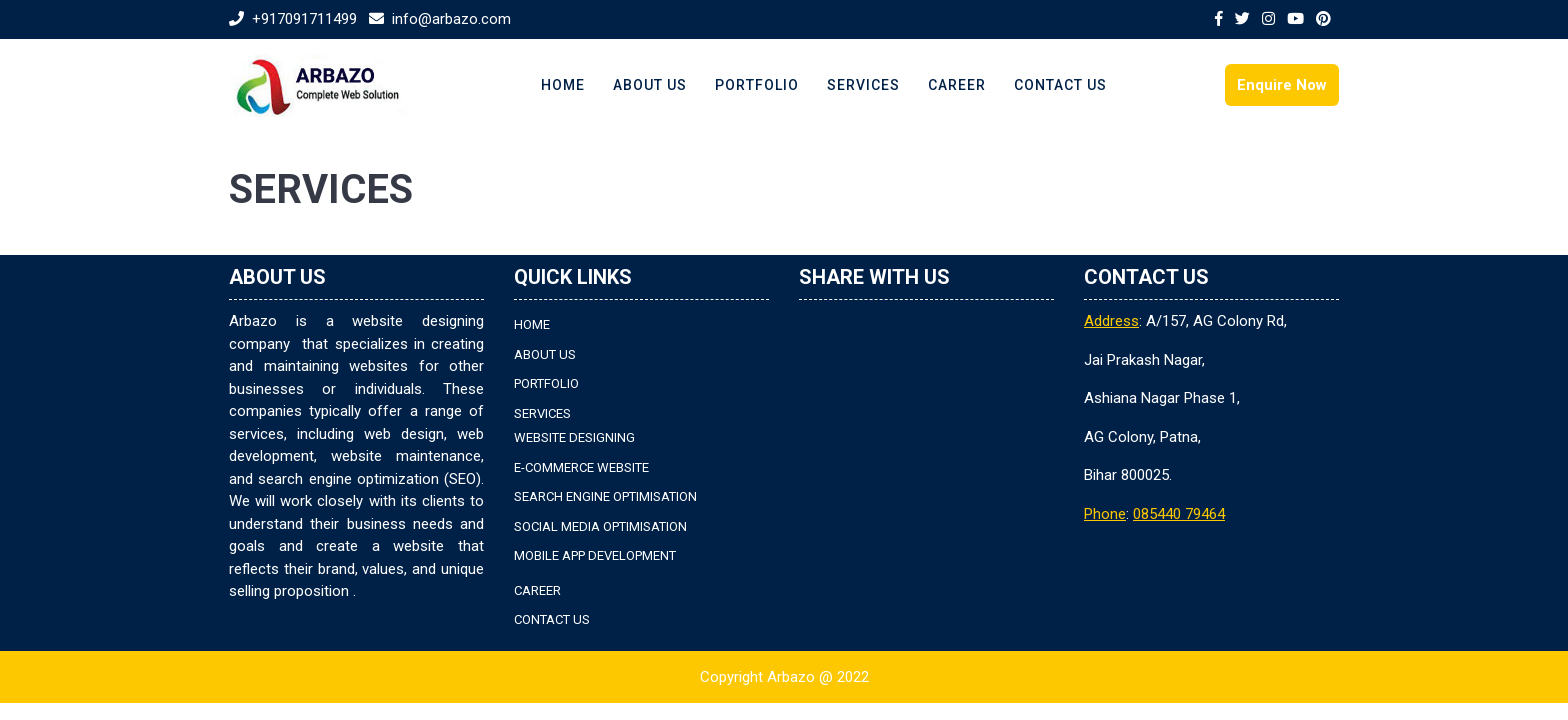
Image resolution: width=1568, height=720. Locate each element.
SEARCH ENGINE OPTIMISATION (605, 496)
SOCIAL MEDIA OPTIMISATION (600, 526)
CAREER (957, 85)
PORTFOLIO (757, 85)
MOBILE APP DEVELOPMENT (595, 555)
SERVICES (863, 85)
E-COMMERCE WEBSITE (581, 467)
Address (1111, 321)
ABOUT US (650, 85)
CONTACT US (1060, 85)
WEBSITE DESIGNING (574, 437)
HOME (563, 85)
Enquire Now (1282, 85)
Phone (1105, 514)
